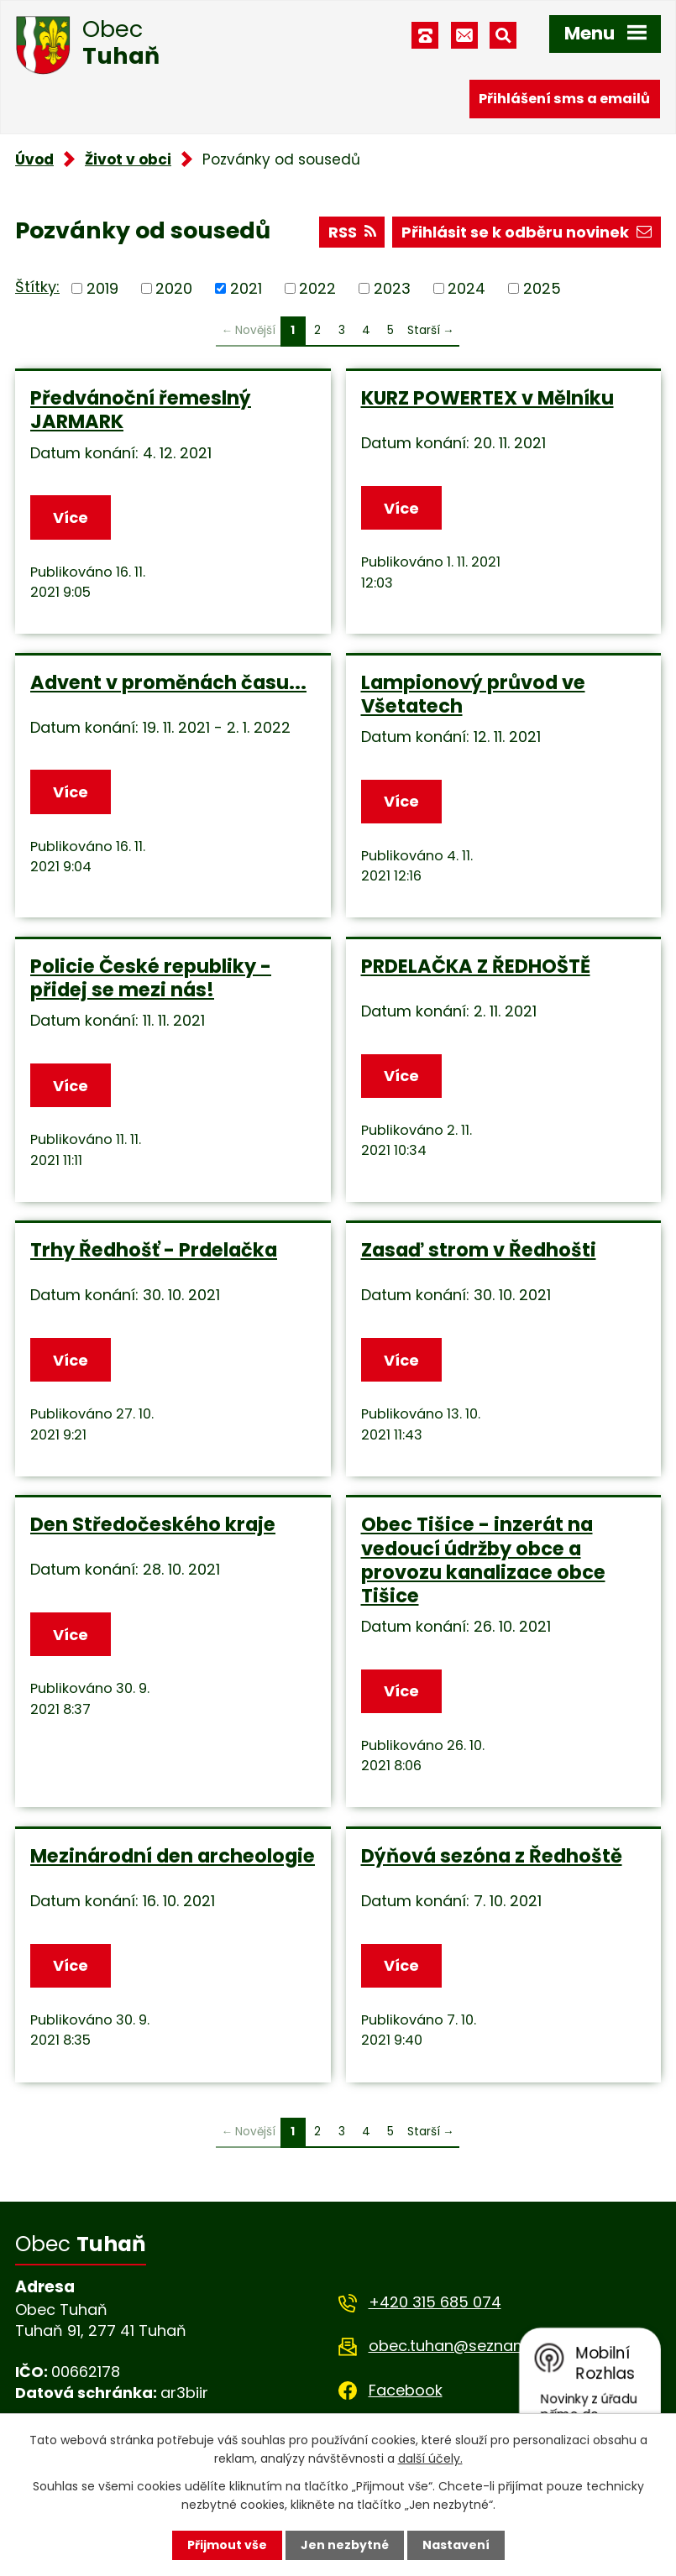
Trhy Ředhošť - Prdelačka (153, 1249)
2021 (246, 288)
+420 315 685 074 (435, 2301)
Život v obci (128, 159)
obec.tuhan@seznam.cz (458, 2345)
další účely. (430, 2458)
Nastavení (456, 2545)
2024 (466, 288)
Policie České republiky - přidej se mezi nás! (150, 978)
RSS (352, 232)
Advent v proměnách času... (168, 682)
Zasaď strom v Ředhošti (478, 1249)
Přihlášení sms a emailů (564, 98)
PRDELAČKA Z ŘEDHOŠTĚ (475, 966)
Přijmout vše (227, 2545)
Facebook (406, 2390)
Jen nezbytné (345, 2545)
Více (70, 517)
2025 (542, 288)
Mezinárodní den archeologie (172, 1855)
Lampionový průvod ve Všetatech (473, 694)
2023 (392, 288)
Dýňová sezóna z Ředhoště (491, 1855)
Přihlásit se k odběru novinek (526, 232)
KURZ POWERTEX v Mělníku (487, 397)
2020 (173, 288)
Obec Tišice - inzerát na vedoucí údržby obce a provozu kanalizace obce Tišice (483, 1559)
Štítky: (37, 286)
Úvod (34, 159)
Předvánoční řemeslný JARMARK (140, 409)
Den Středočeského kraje (152, 1524)
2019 (102, 288)
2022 (317, 288)
